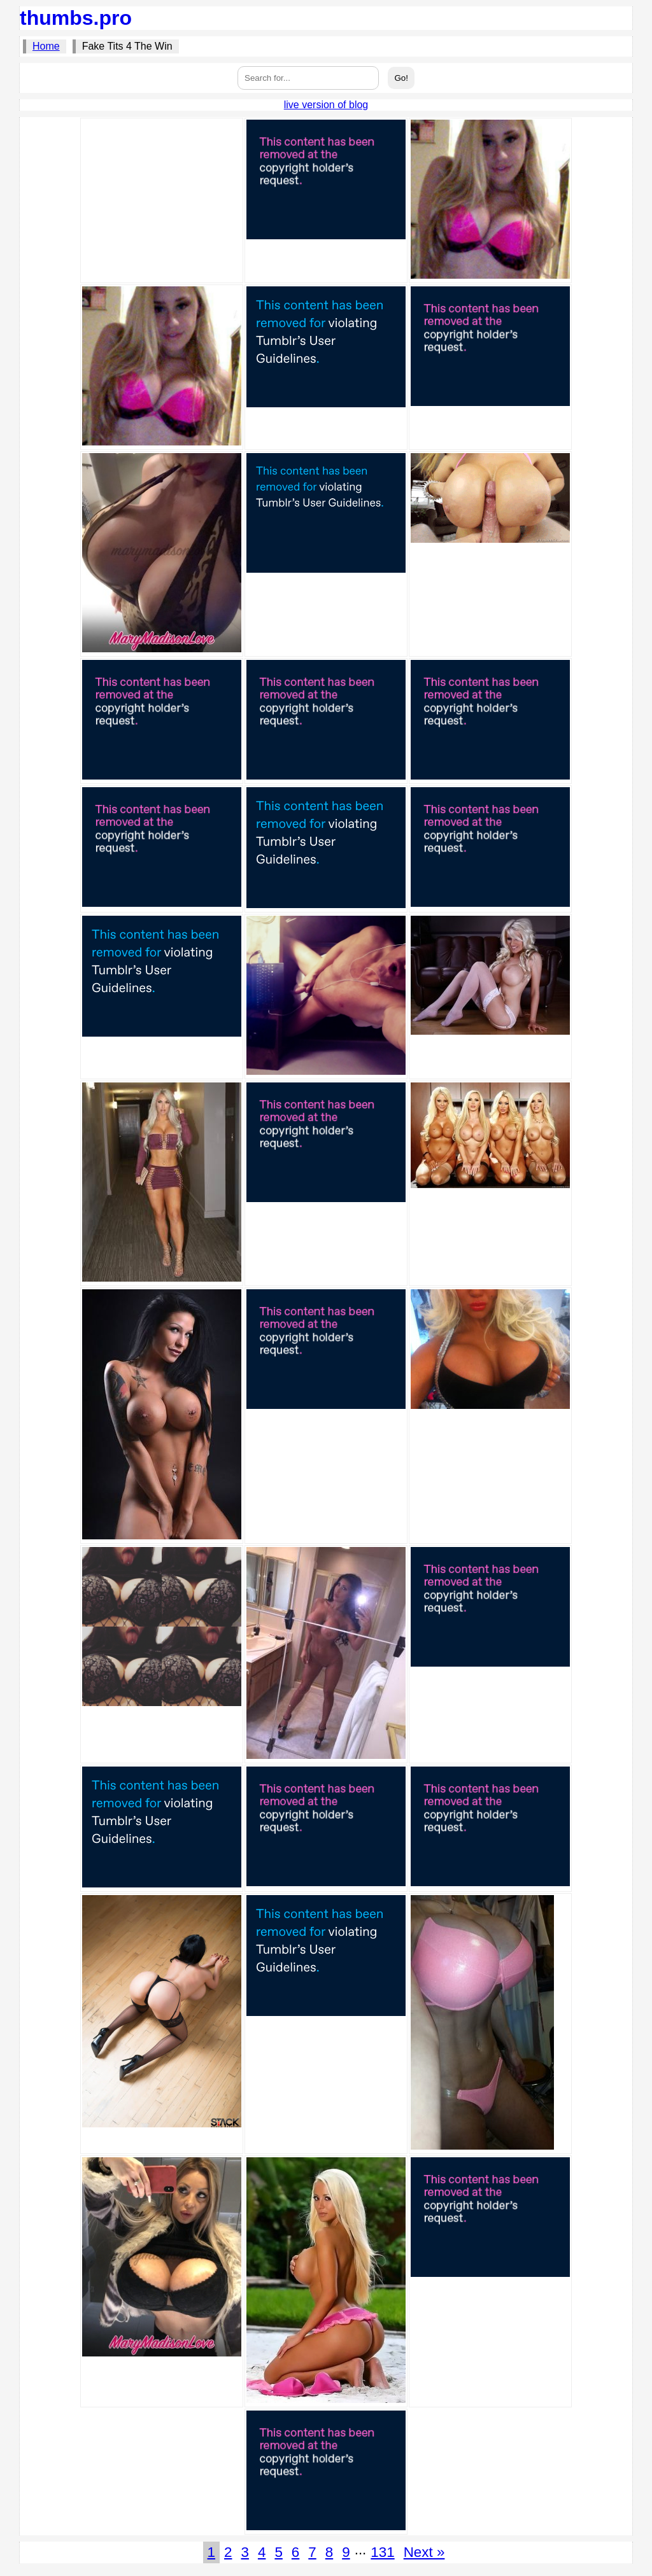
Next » (424, 2552)
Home (46, 46)
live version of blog (326, 104)
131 (382, 2552)
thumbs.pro (76, 17)
